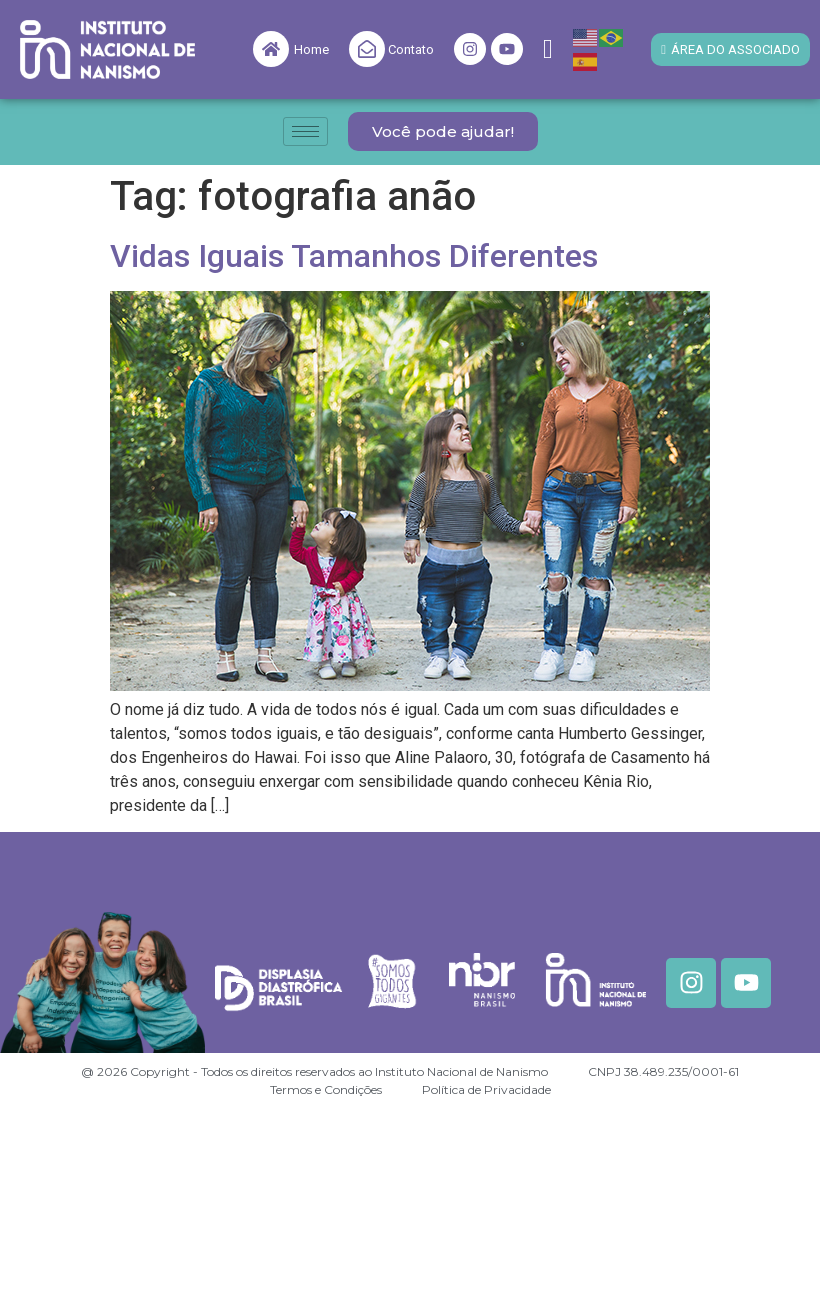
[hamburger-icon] (305, 131)
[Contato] (367, 49)
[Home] (271, 49)
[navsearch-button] (548, 49)
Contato (411, 49)
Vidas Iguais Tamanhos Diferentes (354, 256)
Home (311, 49)
